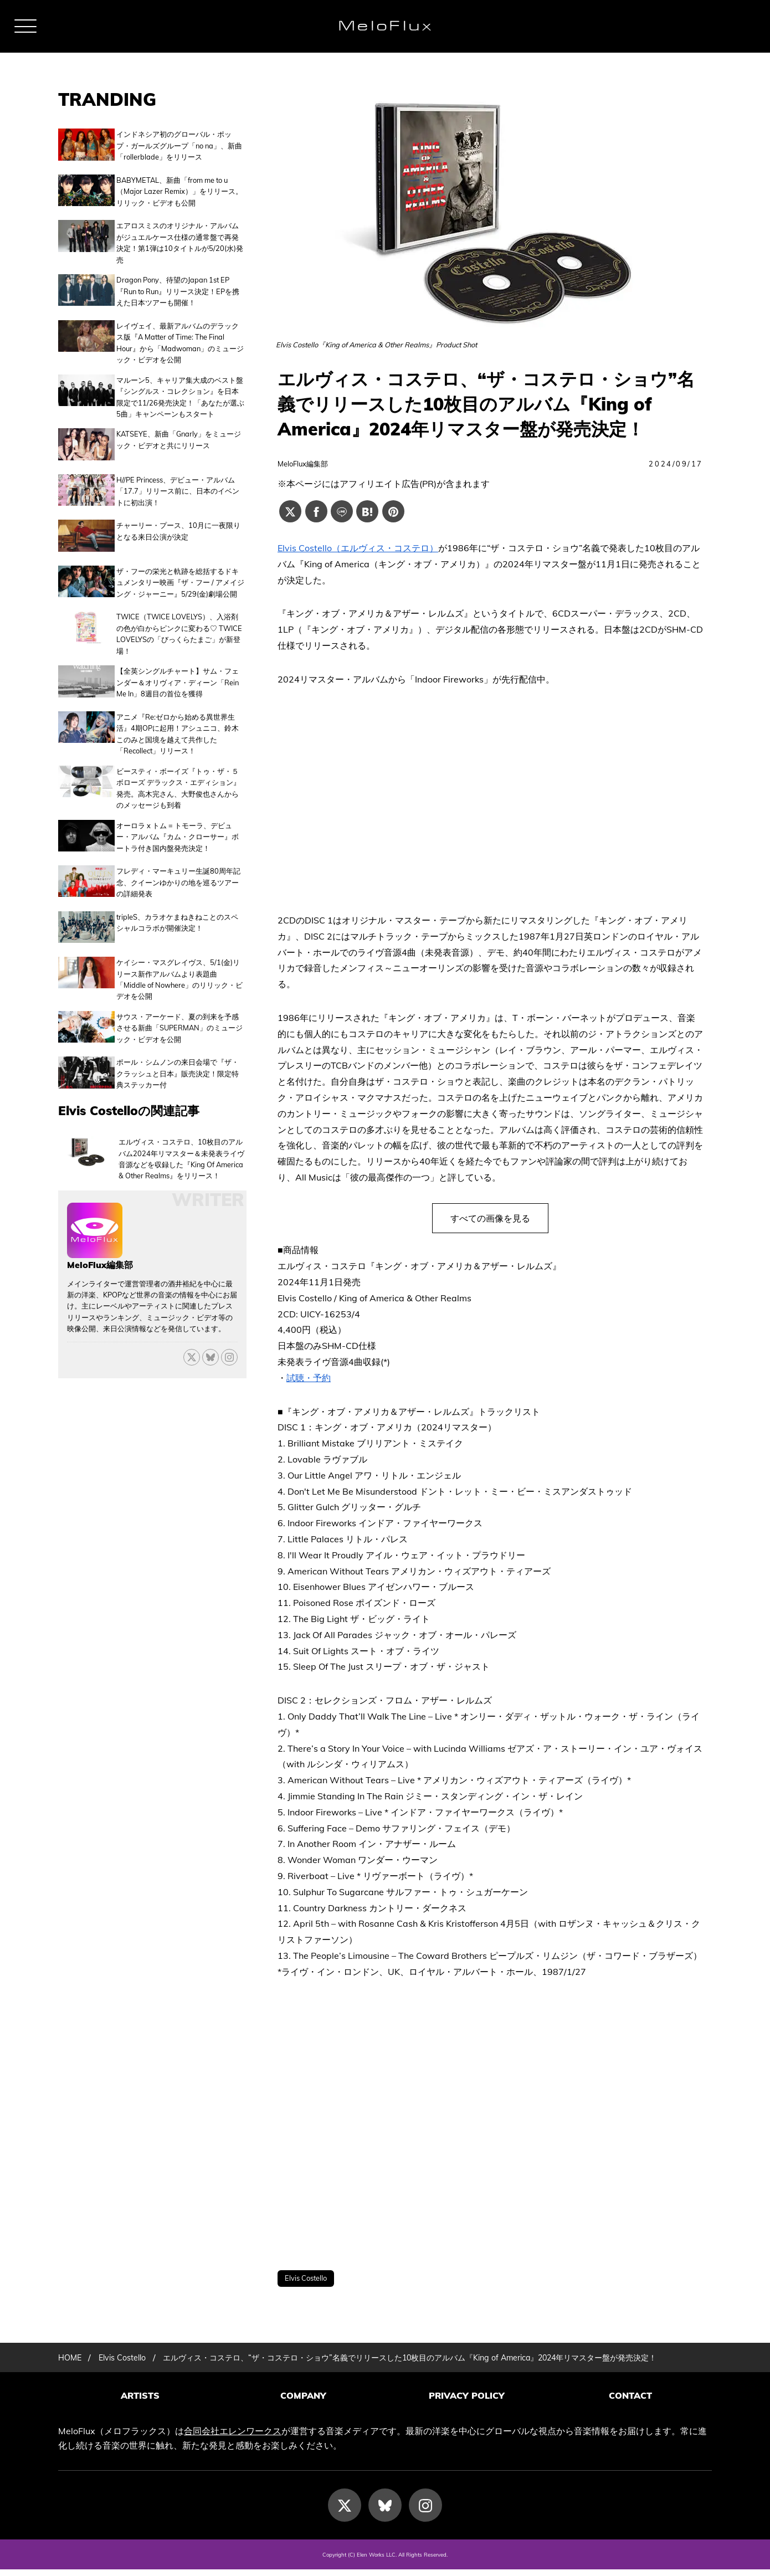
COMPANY (303, 2407)
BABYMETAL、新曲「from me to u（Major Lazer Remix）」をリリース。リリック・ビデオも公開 (179, 188)
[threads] (229, 1314)
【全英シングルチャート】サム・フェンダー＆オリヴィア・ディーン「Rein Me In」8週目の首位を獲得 (177, 658)
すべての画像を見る (490, 1218)
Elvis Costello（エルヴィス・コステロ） (358, 547)
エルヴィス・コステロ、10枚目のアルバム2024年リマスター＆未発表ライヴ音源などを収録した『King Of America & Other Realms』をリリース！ (181, 1115)
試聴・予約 (308, 1377)
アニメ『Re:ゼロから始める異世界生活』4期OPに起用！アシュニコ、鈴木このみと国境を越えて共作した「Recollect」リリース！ (177, 706)
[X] (191, 1314)
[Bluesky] (210, 1314)
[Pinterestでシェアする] (393, 511)
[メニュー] (25, 26)
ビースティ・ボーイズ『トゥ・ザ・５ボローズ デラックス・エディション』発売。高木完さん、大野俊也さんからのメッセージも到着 (178, 761)
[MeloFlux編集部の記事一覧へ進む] (94, 1208)
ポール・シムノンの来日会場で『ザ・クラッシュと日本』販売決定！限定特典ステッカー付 (177, 1033)
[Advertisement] (490, 2125)
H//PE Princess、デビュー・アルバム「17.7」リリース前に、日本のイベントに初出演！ (177, 477)
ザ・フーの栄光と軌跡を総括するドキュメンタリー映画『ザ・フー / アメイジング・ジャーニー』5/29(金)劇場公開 (180, 561)
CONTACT (630, 2407)
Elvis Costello (306, 2278)
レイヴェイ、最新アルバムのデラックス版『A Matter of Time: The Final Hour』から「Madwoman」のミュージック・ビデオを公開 (180, 333)
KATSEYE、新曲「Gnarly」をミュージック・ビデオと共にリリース (178, 431)
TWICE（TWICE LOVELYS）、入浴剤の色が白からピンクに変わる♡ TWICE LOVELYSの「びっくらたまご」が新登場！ (179, 609)
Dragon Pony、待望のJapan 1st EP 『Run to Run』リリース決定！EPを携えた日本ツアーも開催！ (177, 285)
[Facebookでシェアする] (316, 511)
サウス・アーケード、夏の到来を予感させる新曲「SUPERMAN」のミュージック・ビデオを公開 (179, 990)
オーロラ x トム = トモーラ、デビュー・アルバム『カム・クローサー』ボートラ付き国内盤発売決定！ (177, 809)
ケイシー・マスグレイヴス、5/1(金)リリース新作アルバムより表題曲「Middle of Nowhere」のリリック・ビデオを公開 (179, 941)
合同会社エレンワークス (232, 2437)
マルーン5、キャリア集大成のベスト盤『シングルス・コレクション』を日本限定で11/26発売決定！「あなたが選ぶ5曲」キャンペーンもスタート (180, 388)
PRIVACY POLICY (467, 2407)
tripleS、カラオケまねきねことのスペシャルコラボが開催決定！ (177, 889)
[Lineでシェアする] (342, 511)
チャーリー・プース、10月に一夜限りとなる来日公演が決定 (178, 515)
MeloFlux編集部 (303, 463)
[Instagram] (425, 2511)
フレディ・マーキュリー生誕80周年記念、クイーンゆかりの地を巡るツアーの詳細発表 (178, 852)
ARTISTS (140, 2407)
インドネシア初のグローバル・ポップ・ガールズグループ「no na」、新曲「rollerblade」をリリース (179, 145)
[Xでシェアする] (290, 511)
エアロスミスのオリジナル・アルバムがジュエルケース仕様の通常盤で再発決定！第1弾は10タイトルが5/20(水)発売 (179, 236)
